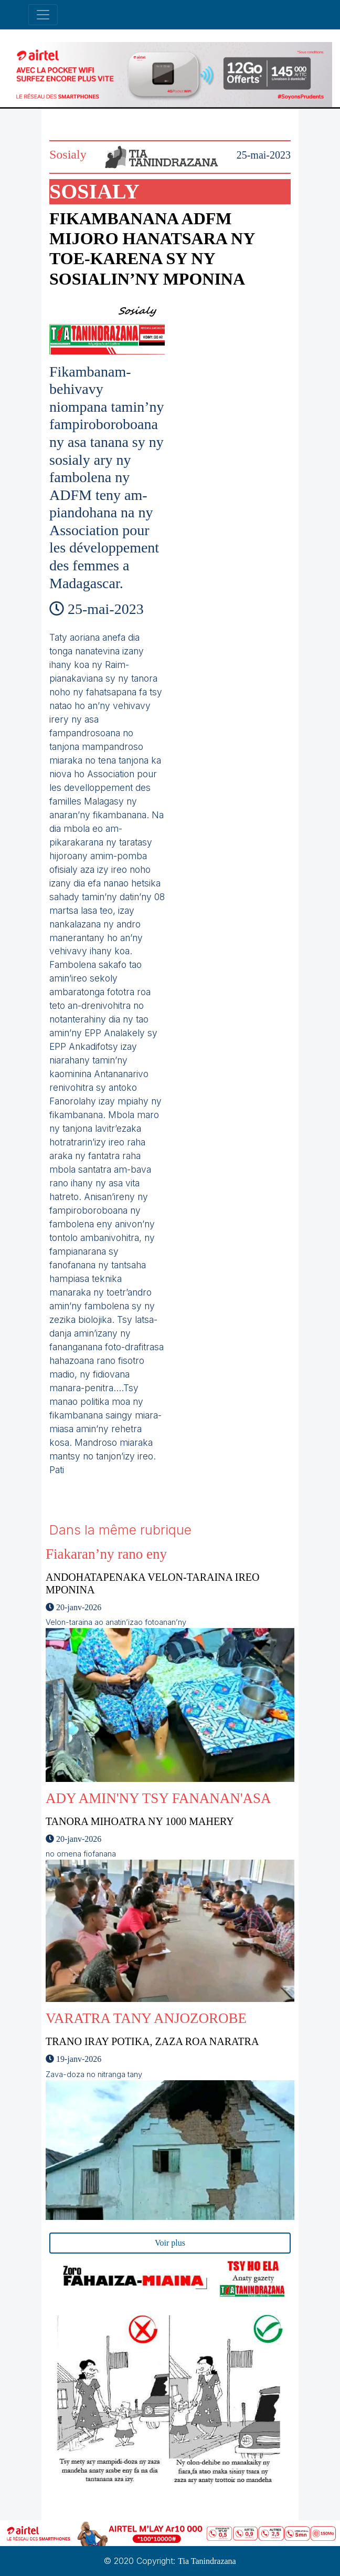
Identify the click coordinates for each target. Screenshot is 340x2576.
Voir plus (170, 2242)
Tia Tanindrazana (207, 2561)
